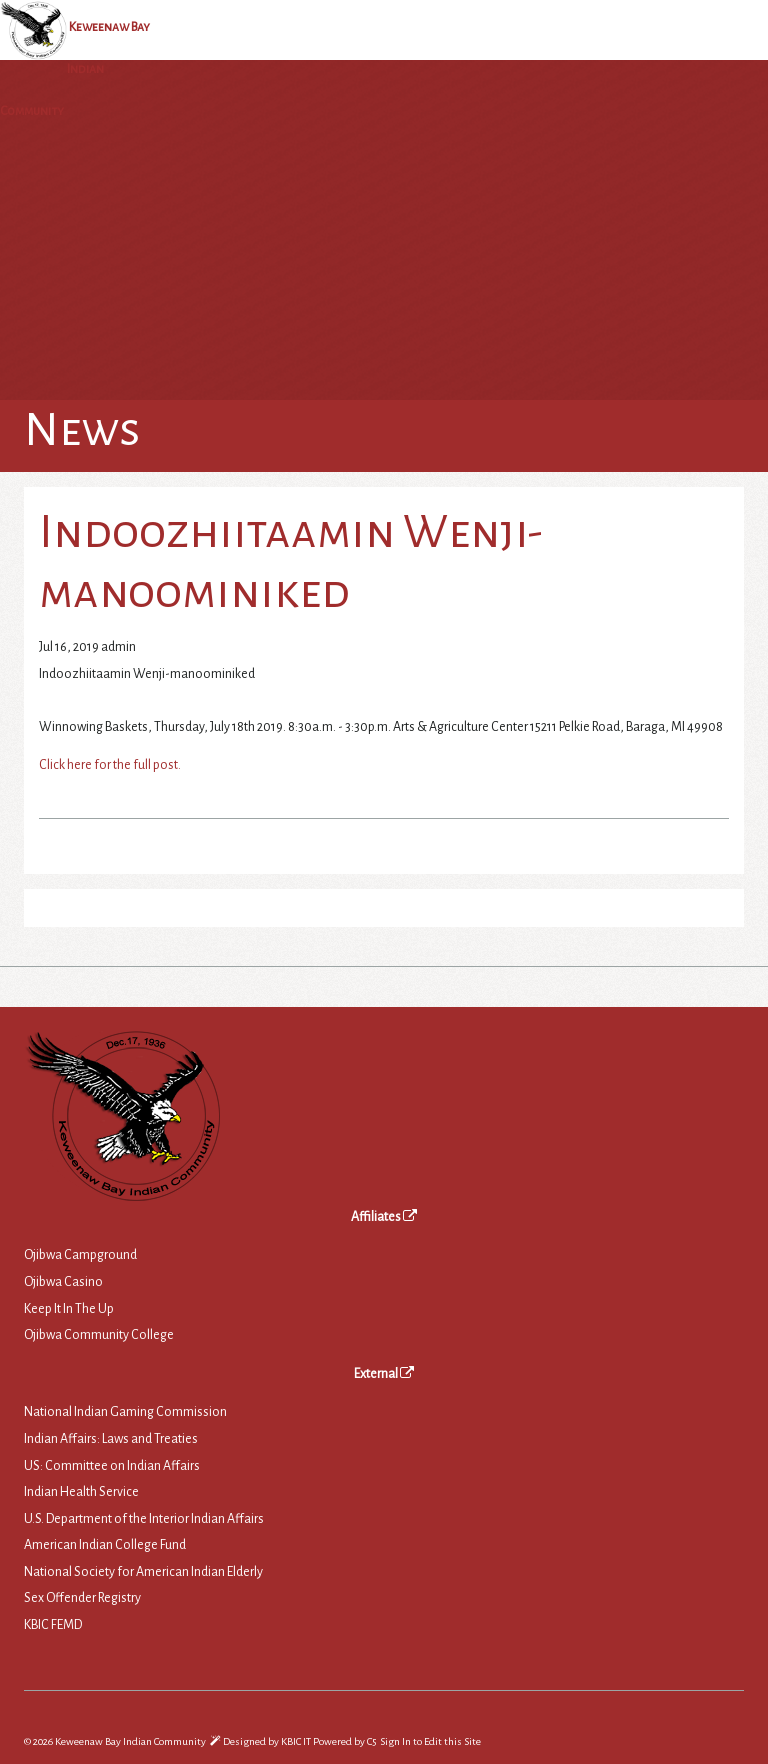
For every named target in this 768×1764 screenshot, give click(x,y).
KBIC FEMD (53, 1625)
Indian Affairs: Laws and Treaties (111, 1439)
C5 (371, 1741)
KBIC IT (296, 1741)
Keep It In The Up (69, 1309)
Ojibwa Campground (80, 1255)
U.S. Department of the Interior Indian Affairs (144, 1519)
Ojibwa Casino (63, 1282)
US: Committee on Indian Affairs (112, 1466)
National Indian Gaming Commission (125, 1412)
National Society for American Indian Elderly (143, 1572)
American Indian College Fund (105, 1545)
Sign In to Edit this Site (429, 1741)
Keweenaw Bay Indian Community (75, 69)
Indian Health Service (81, 1492)
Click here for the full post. (110, 765)
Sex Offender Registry (82, 1598)
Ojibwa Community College (99, 1335)
